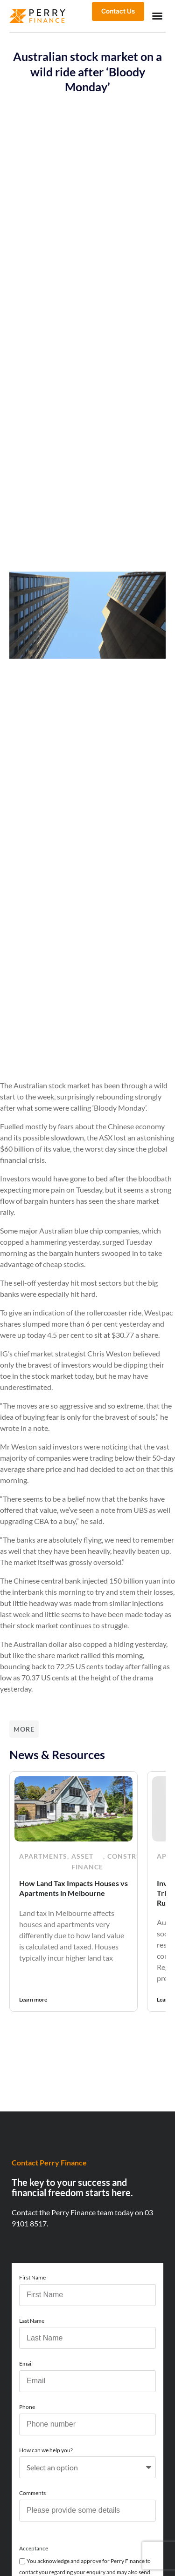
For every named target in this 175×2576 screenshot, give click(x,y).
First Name (32, 2277)
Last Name (31, 2320)
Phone (27, 2406)
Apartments (43, 1856)
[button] (157, 15)
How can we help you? (46, 2450)
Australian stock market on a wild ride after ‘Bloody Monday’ (87, 71)
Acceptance (33, 2548)
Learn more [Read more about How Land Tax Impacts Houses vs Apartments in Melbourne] (33, 1999)
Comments (32, 2492)
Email (26, 2363)
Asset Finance (87, 1861)
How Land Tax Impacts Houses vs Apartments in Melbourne (73, 1888)
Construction (135, 1856)
